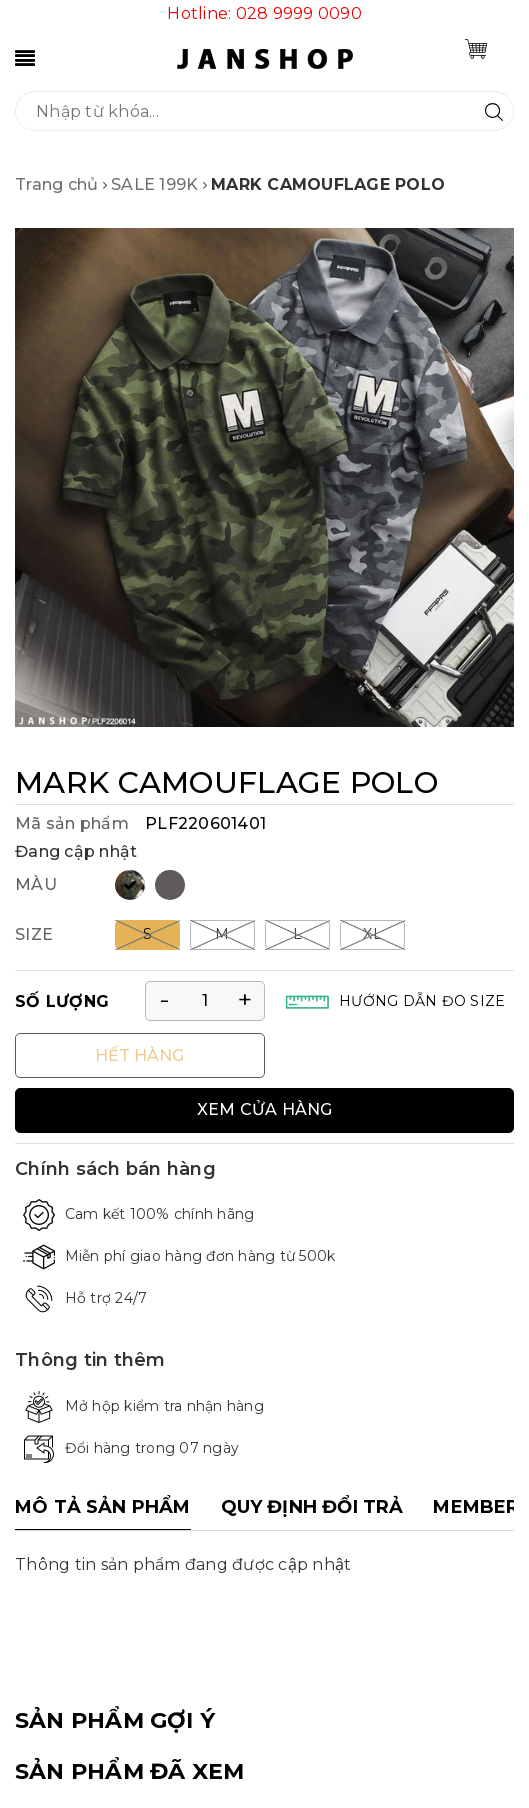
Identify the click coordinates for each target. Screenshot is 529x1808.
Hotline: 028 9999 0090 (264, 13)
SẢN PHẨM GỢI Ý (115, 1720)
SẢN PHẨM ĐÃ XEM (129, 1771)
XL (372, 934)
